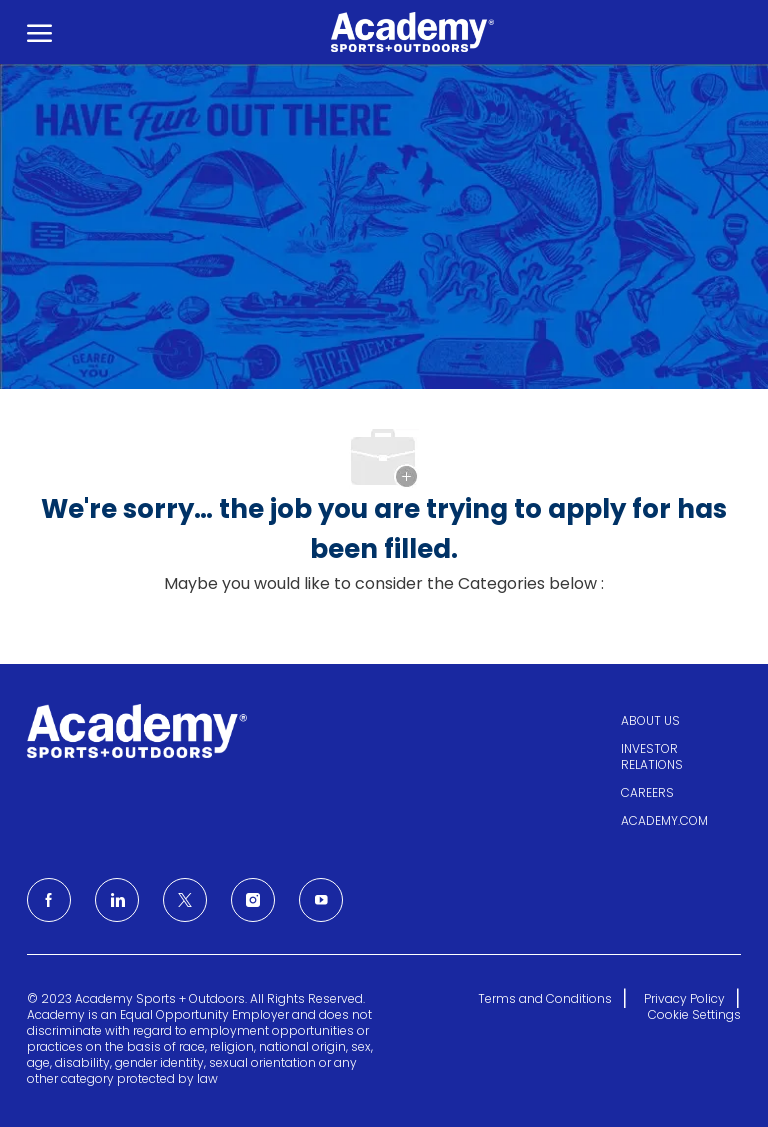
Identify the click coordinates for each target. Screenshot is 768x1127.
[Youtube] (321, 900)
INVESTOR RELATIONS (652, 756)
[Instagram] (253, 900)
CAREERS (647, 792)
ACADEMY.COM (664, 820)
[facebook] (49, 900)
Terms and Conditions (545, 999)
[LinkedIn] (117, 900)
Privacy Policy (684, 999)
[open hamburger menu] (39, 32)
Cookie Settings (694, 1015)
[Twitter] (185, 900)
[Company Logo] (406, 32)
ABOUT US (650, 720)
